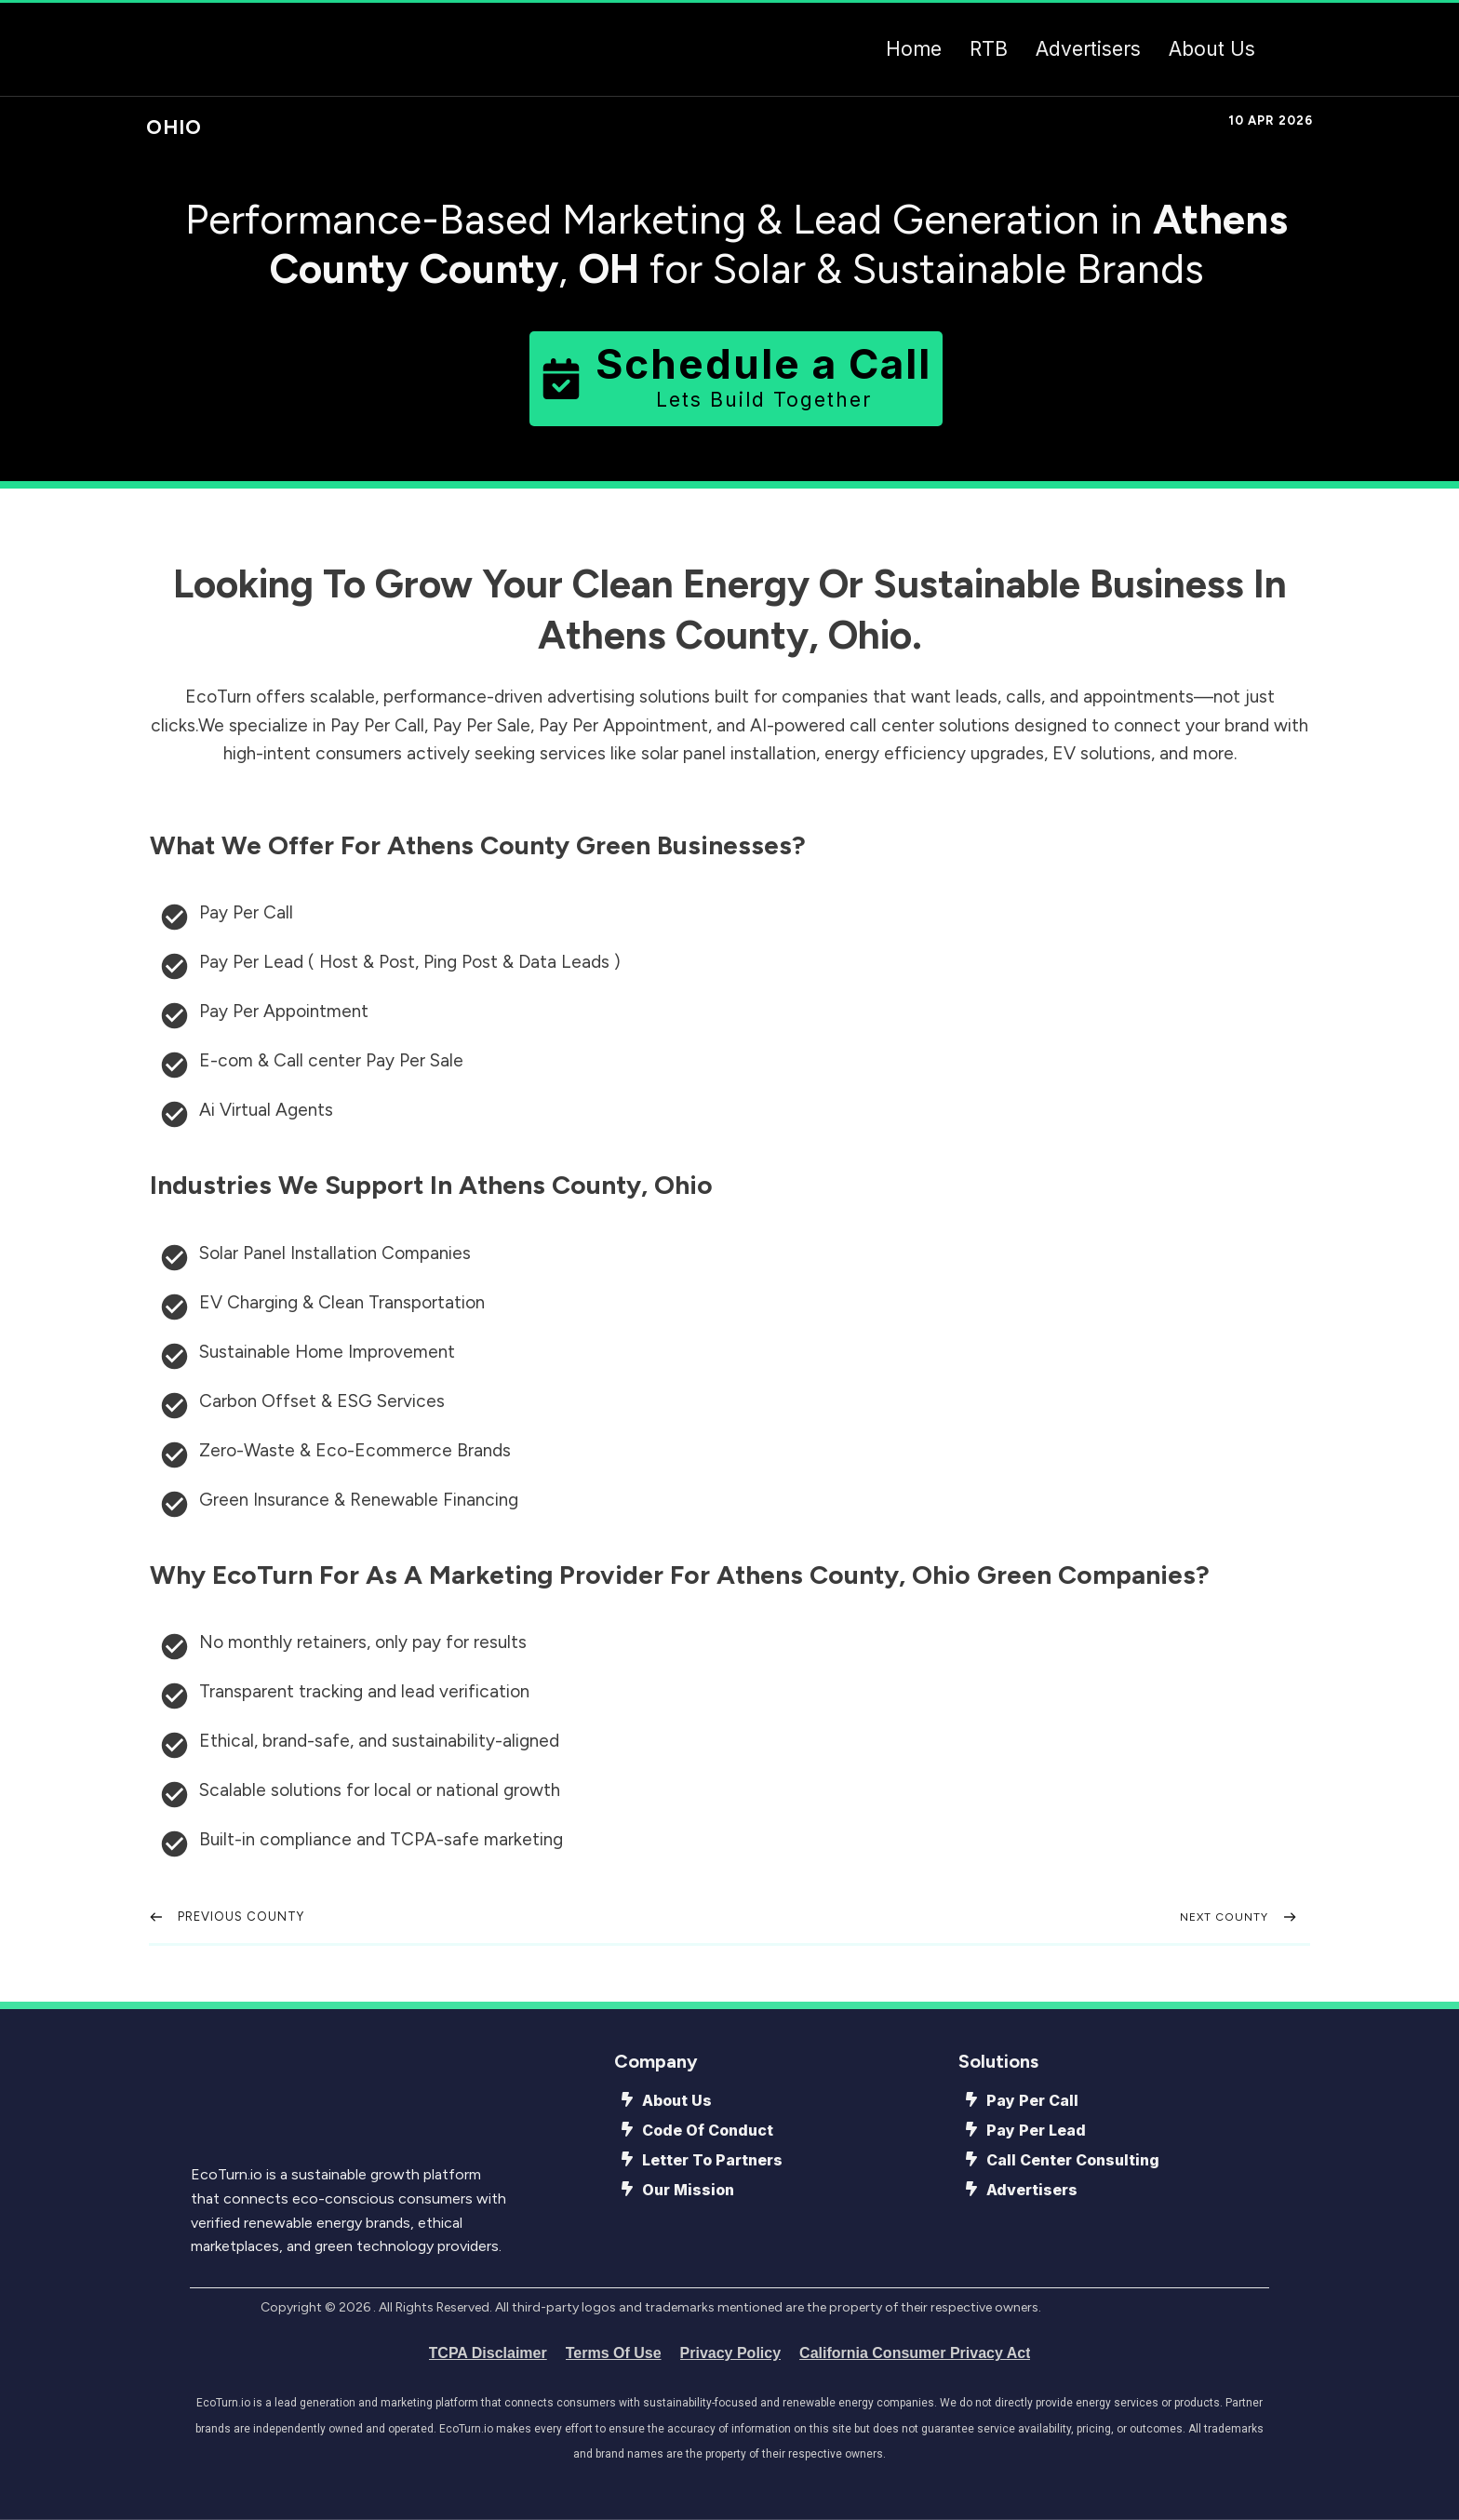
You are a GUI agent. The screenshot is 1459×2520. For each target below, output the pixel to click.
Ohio (174, 127)
